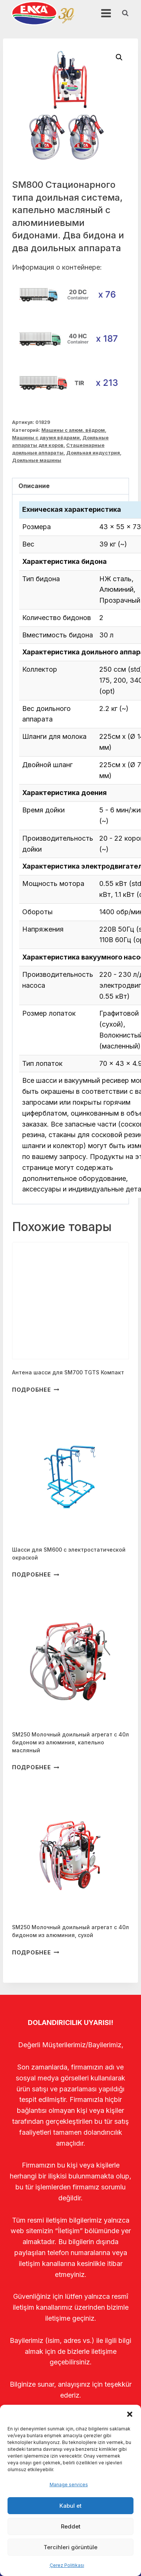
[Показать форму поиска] (125, 13)
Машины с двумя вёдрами (46, 438)
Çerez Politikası (67, 2565)
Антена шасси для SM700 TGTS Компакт (68, 1372)
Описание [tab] (34, 486)
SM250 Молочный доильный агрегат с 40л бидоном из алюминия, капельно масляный (70, 1742)
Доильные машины (36, 460)
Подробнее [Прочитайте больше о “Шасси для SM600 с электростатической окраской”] (35, 1574)
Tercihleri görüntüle (70, 2547)
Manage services (69, 2484)
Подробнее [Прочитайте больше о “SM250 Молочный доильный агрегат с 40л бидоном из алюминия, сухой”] (35, 1952)
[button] (129, 2414)
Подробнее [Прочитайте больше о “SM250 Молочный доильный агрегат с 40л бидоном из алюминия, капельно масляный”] (35, 1767)
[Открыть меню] (106, 13)
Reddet (70, 2526)
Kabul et (70, 2505)
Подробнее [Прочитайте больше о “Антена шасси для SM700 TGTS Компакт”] (35, 1389)
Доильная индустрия (93, 453)
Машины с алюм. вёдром (73, 430)
